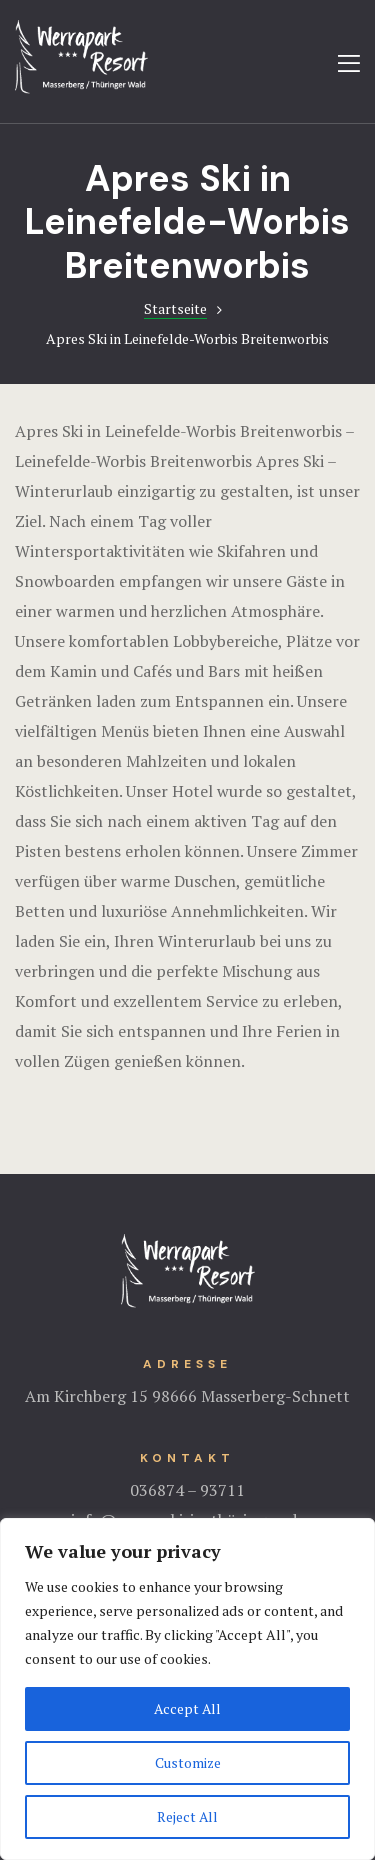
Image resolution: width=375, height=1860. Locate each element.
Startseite (175, 308)
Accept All (188, 1708)
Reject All (188, 1816)
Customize (187, 1762)
